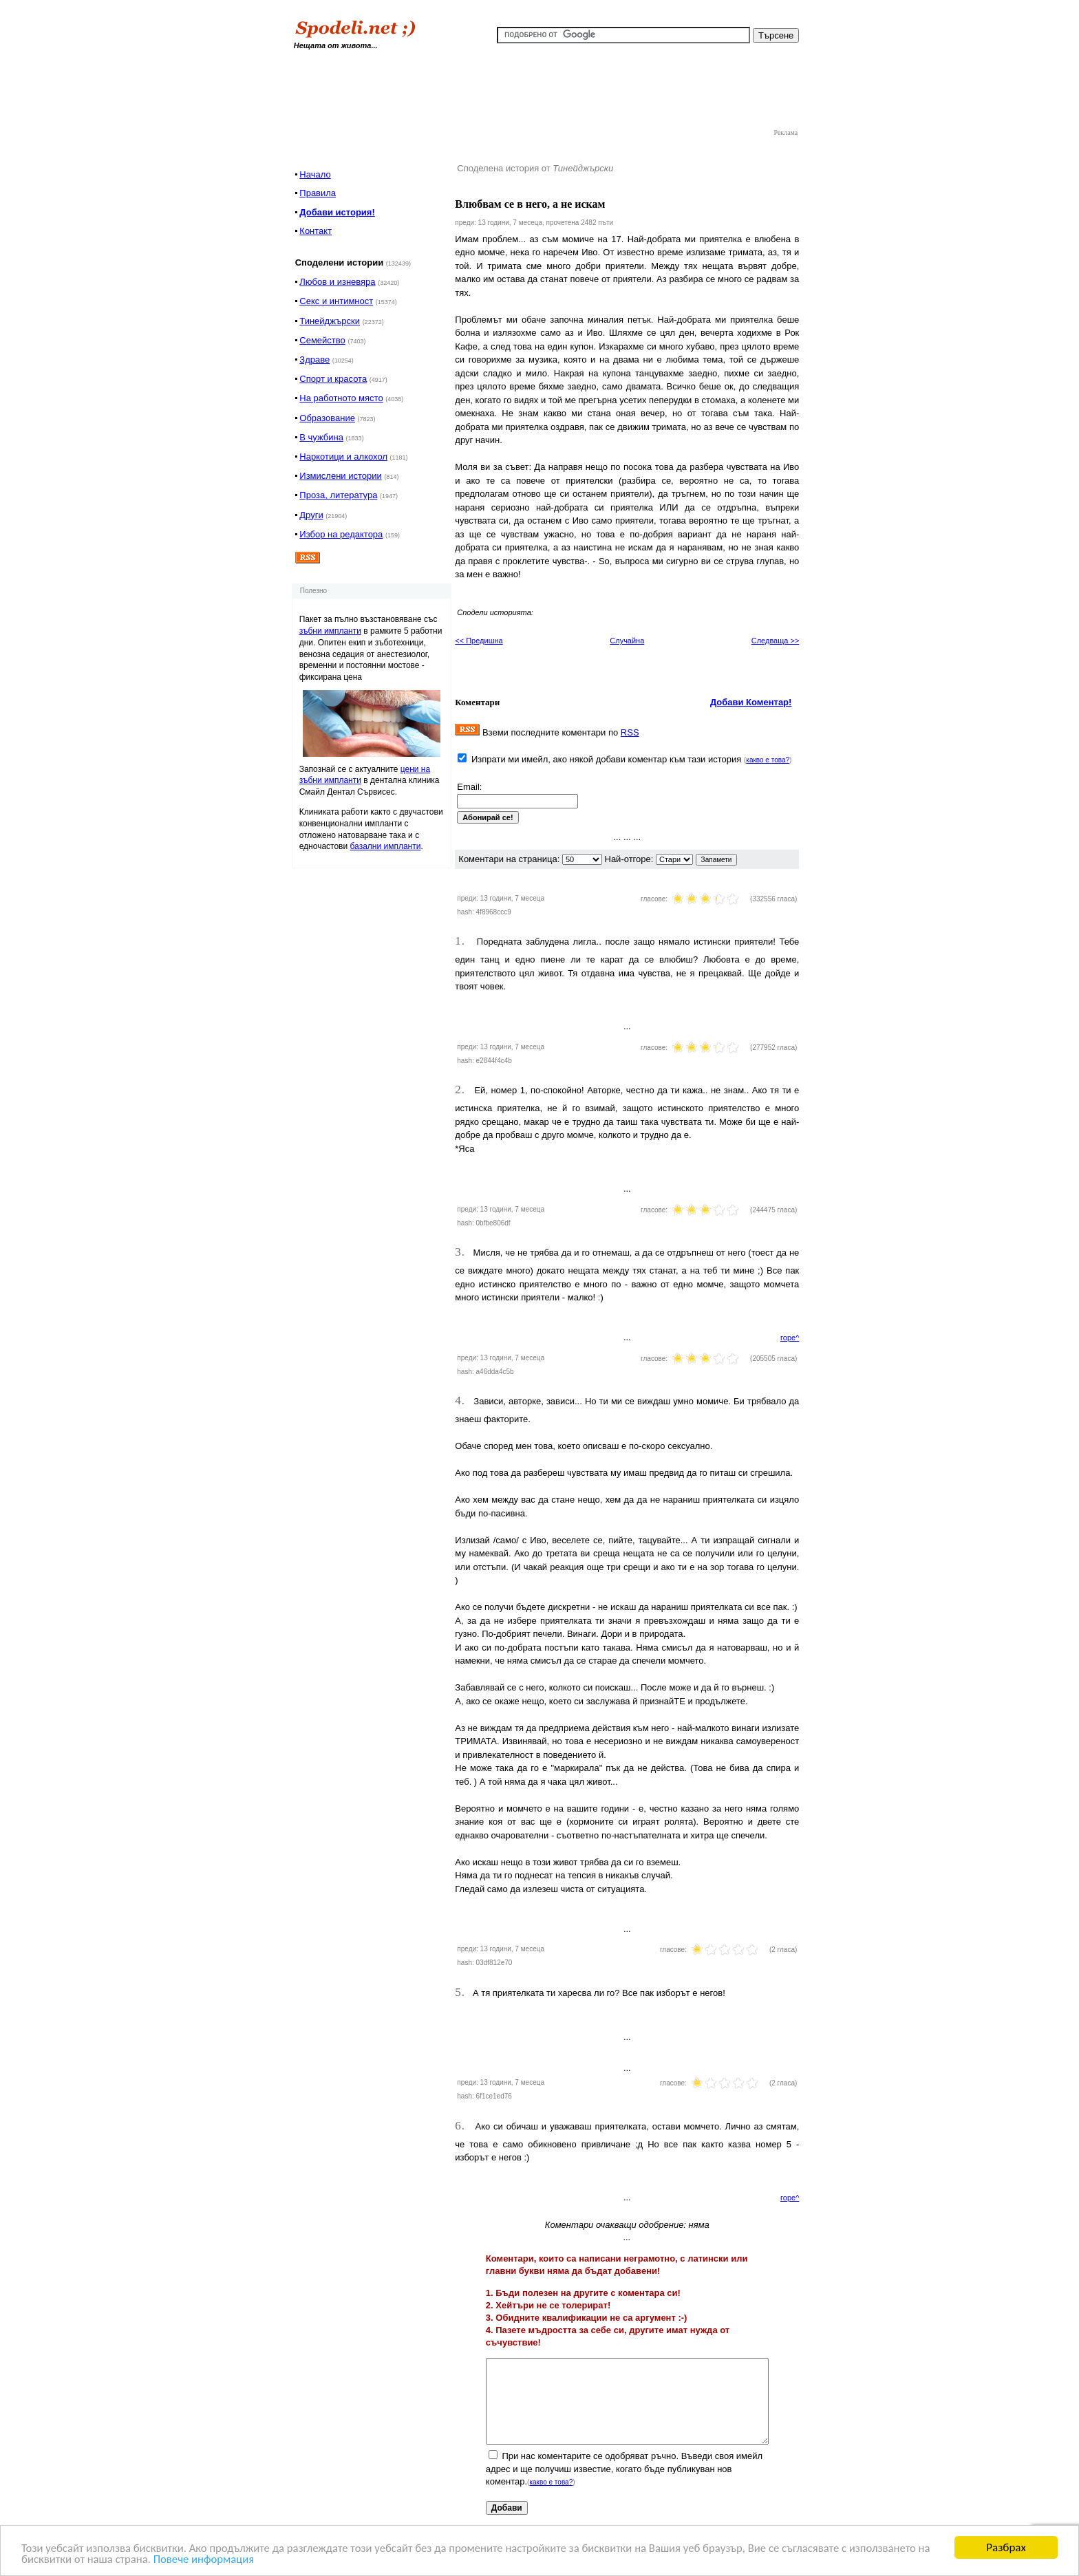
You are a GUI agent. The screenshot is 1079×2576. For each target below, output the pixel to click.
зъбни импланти (330, 631)
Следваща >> (775, 640)
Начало (314, 174)
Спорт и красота (333, 379)
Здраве (314, 359)
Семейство (322, 340)
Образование (327, 418)
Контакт (315, 231)
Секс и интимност (336, 301)
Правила (317, 193)
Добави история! (336, 212)
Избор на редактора (341, 534)
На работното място (341, 398)
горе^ (789, 1337)
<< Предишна (478, 640)
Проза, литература (338, 495)
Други (311, 515)
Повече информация (207, 2560)
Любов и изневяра (337, 282)
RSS (630, 732)
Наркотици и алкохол (343, 456)
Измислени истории (340, 476)
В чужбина (321, 437)
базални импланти (385, 846)
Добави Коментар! (751, 702)
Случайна (627, 640)
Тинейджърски (329, 321)
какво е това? (767, 760)
